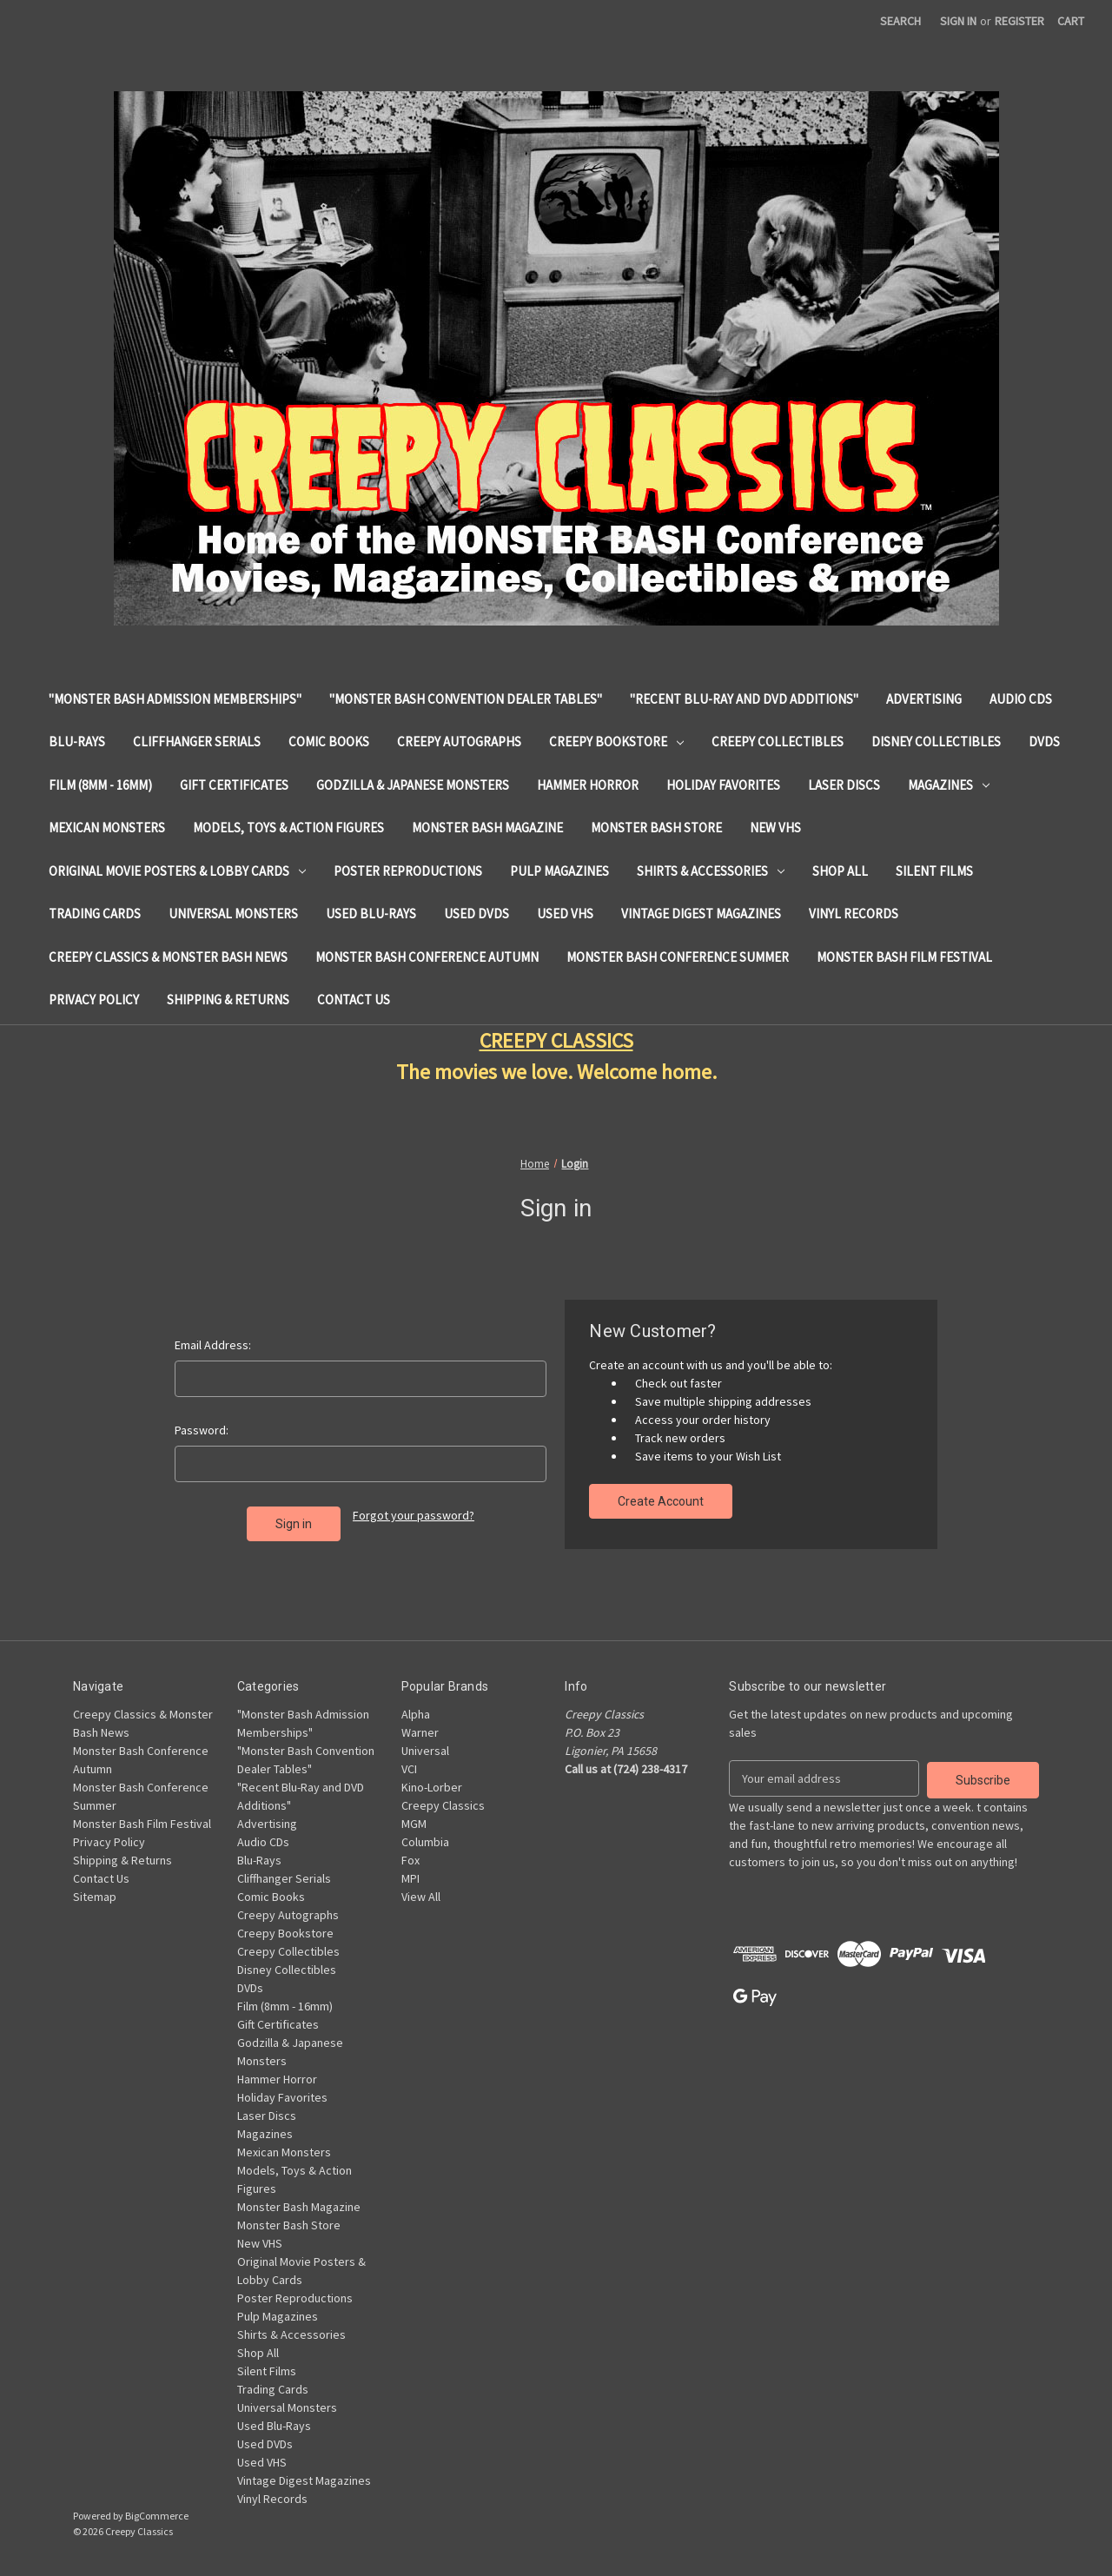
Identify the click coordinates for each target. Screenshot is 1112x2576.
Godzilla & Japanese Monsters (412, 785)
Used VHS (565, 913)
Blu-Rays (77, 741)
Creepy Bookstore (616, 741)
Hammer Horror (588, 785)
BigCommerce (157, 2515)
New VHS (775, 827)
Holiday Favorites (723, 785)
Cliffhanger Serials (197, 741)
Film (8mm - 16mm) (100, 785)
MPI (410, 1878)
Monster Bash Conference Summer (677, 957)
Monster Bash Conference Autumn (427, 957)
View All (420, 1896)
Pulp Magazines (559, 871)
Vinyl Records (853, 913)
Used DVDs (476, 913)
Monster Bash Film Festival (904, 957)
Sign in (958, 21)
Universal (425, 1750)
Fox (410, 1860)
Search (900, 21)
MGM (414, 1823)
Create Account (661, 1501)
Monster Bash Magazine (487, 827)
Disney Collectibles (936, 741)
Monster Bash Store (656, 827)
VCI (409, 1769)
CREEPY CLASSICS (556, 1040)
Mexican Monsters (107, 827)
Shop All (840, 871)
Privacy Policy (94, 999)
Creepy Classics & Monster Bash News (168, 957)
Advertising (924, 699)
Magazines (949, 785)
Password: (201, 1430)
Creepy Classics (443, 1805)
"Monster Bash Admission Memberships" (175, 699)
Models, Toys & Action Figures (288, 827)
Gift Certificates (234, 785)
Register (1019, 21)
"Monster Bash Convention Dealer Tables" (465, 699)
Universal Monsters (233, 913)
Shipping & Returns (228, 999)
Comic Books (328, 741)
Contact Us (353, 999)
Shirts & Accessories (710, 871)
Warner (420, 1732)
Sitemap (94, 1896)
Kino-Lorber (431, 1787)
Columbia (425, 1842)
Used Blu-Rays (371, 913)
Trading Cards (95, 913)
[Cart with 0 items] (1071, 21)
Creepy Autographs (459, 741)
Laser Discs (844, 785)
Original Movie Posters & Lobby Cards (177, 871)
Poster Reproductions (408, 871)
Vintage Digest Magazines (701, 913)
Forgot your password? (413, 1515)
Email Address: (213, 1345)
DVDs (1044, 741)
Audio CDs (1021, 699)
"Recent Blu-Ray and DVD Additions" (744, 699)
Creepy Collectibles (778, 741)
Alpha (415, 1714)
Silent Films (934, 871)
